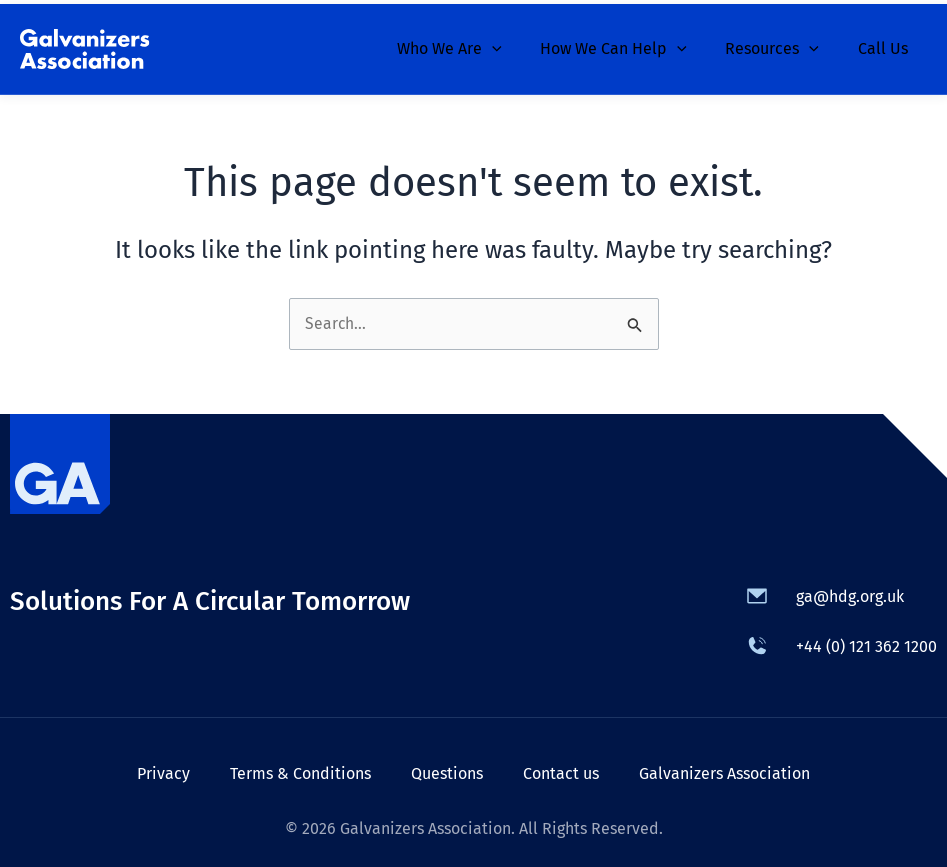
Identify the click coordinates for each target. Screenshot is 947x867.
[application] (515, 45)
